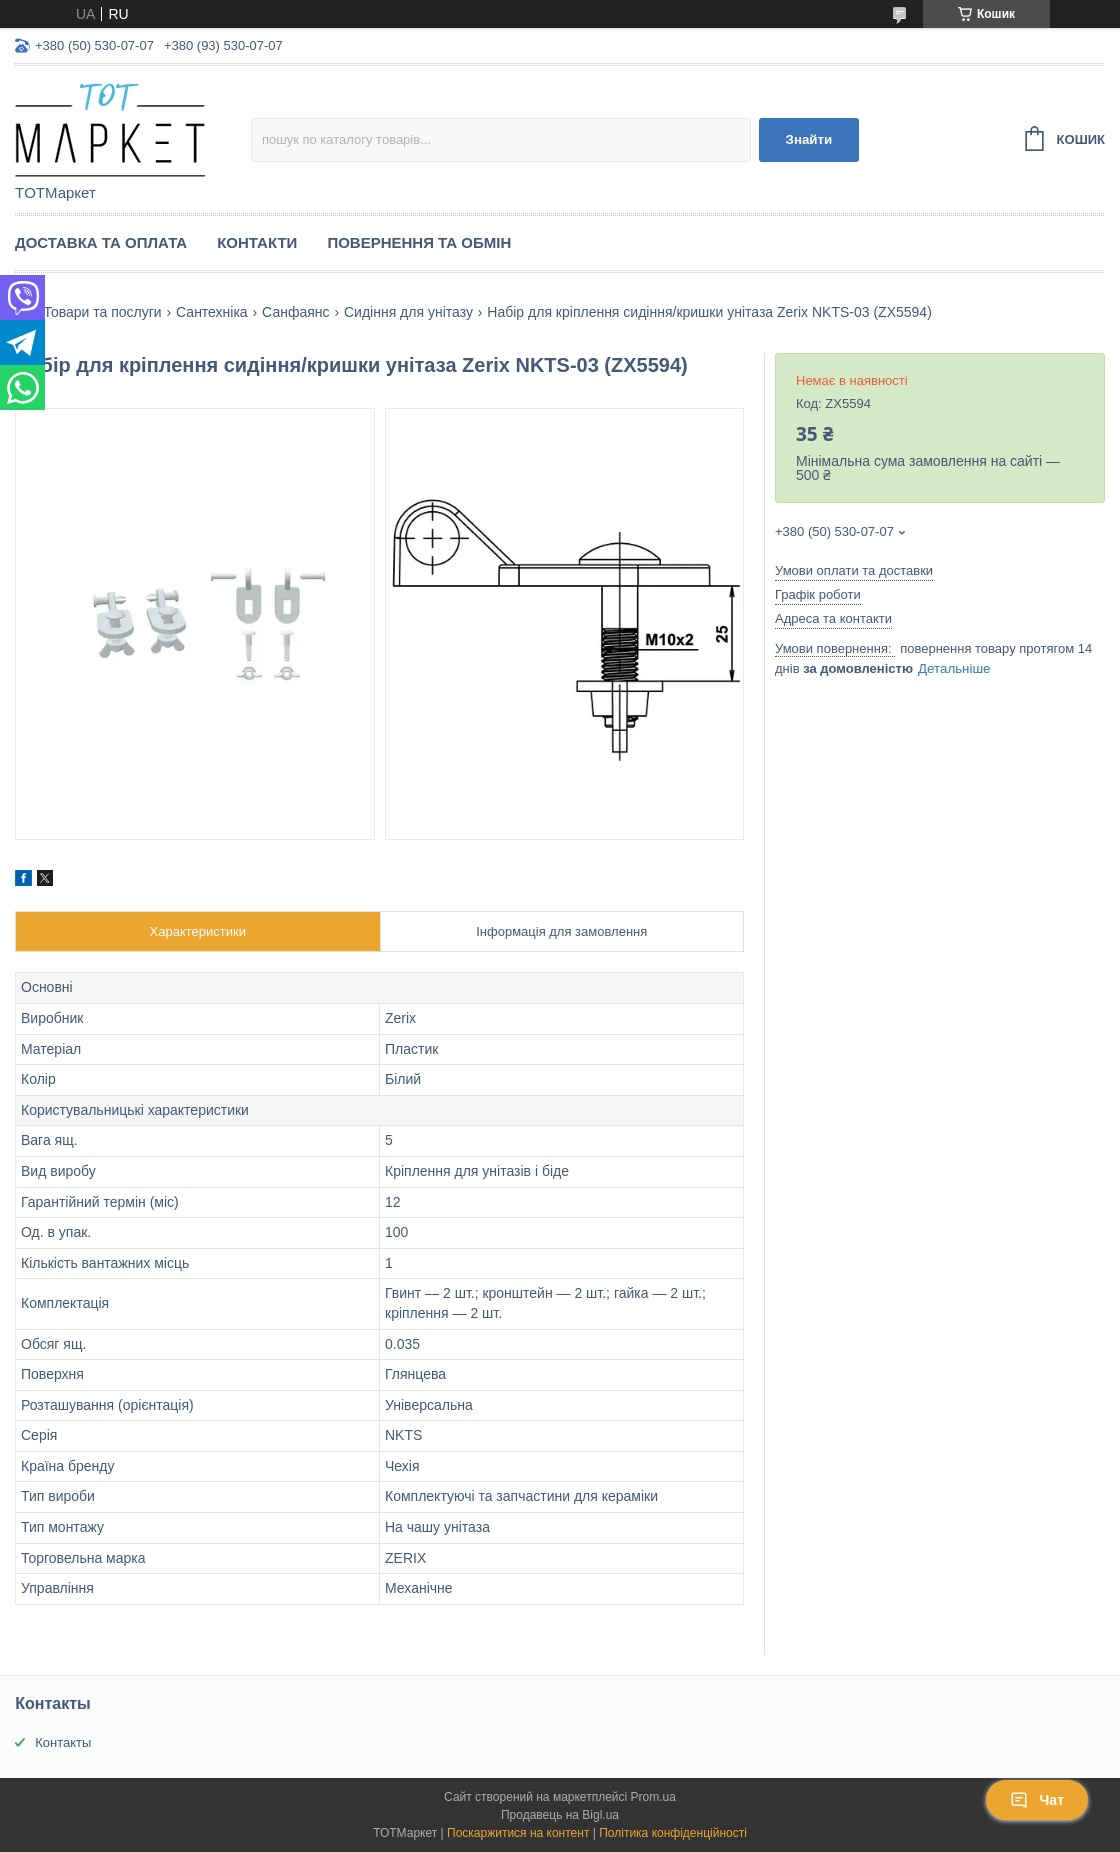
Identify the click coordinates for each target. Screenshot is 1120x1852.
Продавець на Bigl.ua (560, 1815)
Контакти (257, 242)
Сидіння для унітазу (408, 312)
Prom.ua (653, 1797)
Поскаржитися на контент (518, 1833)
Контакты (63, 1742)
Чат (1037, 1800)
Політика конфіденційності (673, 1833)
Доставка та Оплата (101, 242)
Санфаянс (295, 312)
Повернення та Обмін (419, 242)
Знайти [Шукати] (809, 139)
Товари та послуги (102, 312)
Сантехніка (212, 312)
